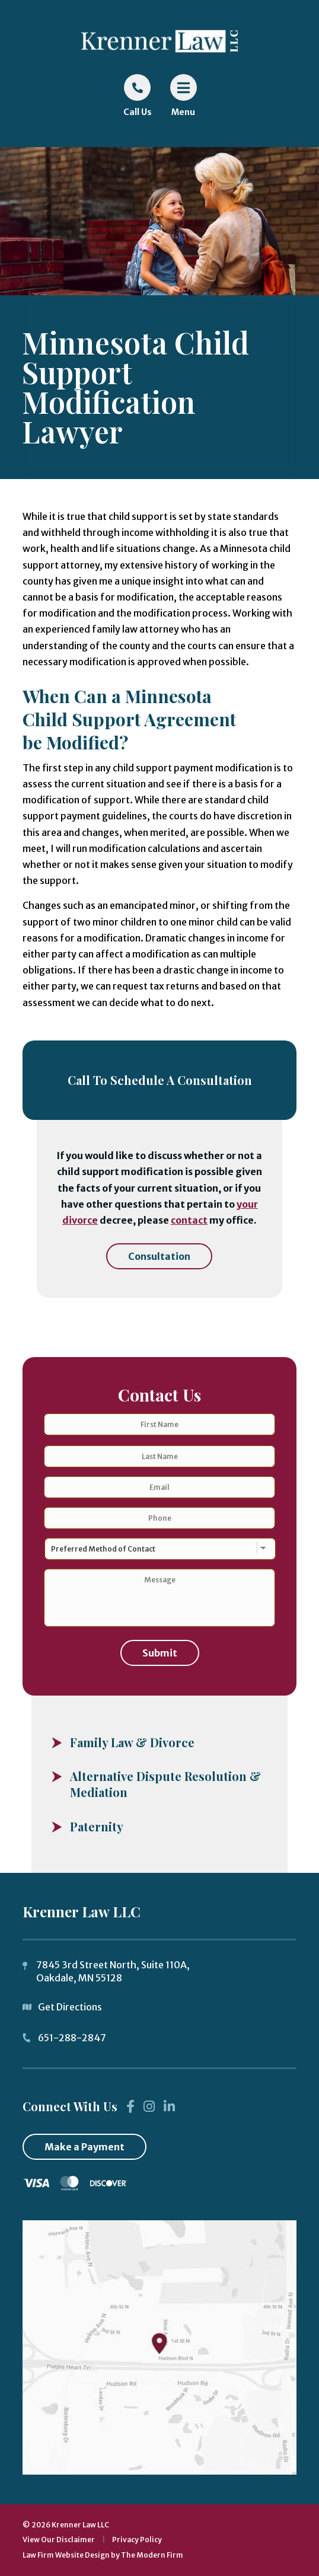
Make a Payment (84, 2147)
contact (189, 1220)
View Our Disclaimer (59, 2539)
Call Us (137, 112)
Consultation (159, 1256)
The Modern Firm (152, 2555)
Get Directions (70, 2007)
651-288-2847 (72, 2038)
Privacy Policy (137, 2539)
